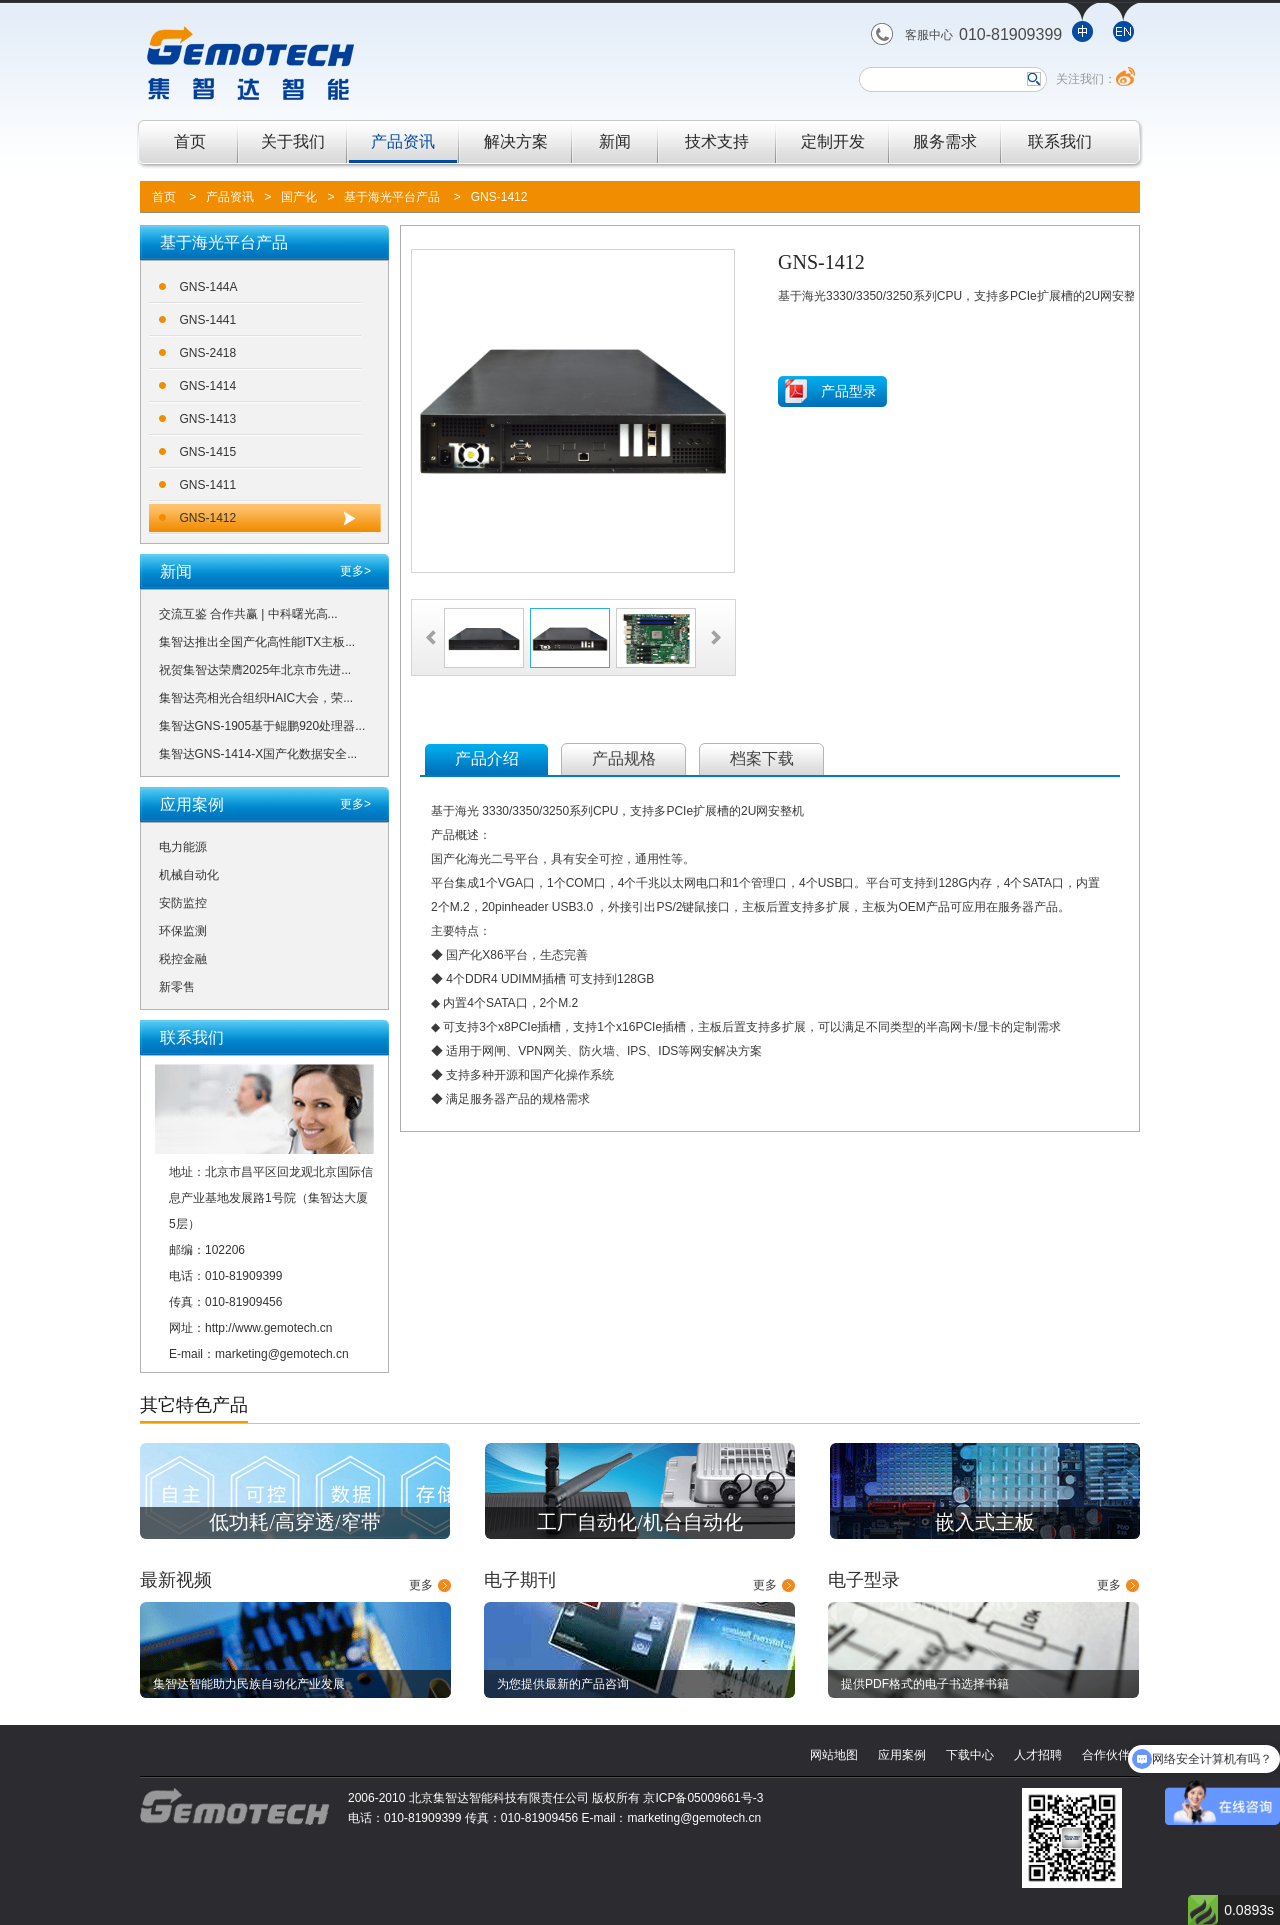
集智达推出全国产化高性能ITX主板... (257, 642)
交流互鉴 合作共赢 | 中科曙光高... (248, 614)
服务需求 (945, 141)
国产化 (299, 197)
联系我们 (1060, 141)
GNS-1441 (208, 320)
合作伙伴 (1106, 1755)
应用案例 (902, 1755)
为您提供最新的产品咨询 (563, 1684)
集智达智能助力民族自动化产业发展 (249, 1684)
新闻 (615, 141)
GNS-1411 (208, 485)
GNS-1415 (208, 452)
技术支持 (717, 141)
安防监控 (183, 903)
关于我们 (293, 141)
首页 (190, 141)
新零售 (177, 987)
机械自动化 (189, 875)
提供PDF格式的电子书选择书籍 (925, 1684)
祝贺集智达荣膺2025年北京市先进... (255, 670)
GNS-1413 (208, 419)
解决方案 (516, 141)
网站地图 (834, 1755)
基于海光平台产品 (392, 197)
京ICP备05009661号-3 (703, 1798)
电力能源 (183, 847)
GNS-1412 (499, 197)
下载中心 (970, 1755)
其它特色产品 (194, 1405)
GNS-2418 (208, 353)
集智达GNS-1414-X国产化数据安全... (258, 754)
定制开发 (833, 141)
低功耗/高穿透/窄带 (294, 1522)
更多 (421, 1585)
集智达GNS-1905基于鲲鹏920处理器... (262, 726)
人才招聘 (1038, 1755)
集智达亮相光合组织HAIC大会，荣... (256, 698)
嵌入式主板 (985, 1522)
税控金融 (183, 959)
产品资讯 (403, 141)
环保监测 (183, 931)
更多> (355, 571)
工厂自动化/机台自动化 (640, 1522)
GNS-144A (209, 287)
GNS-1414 (208, 386)
